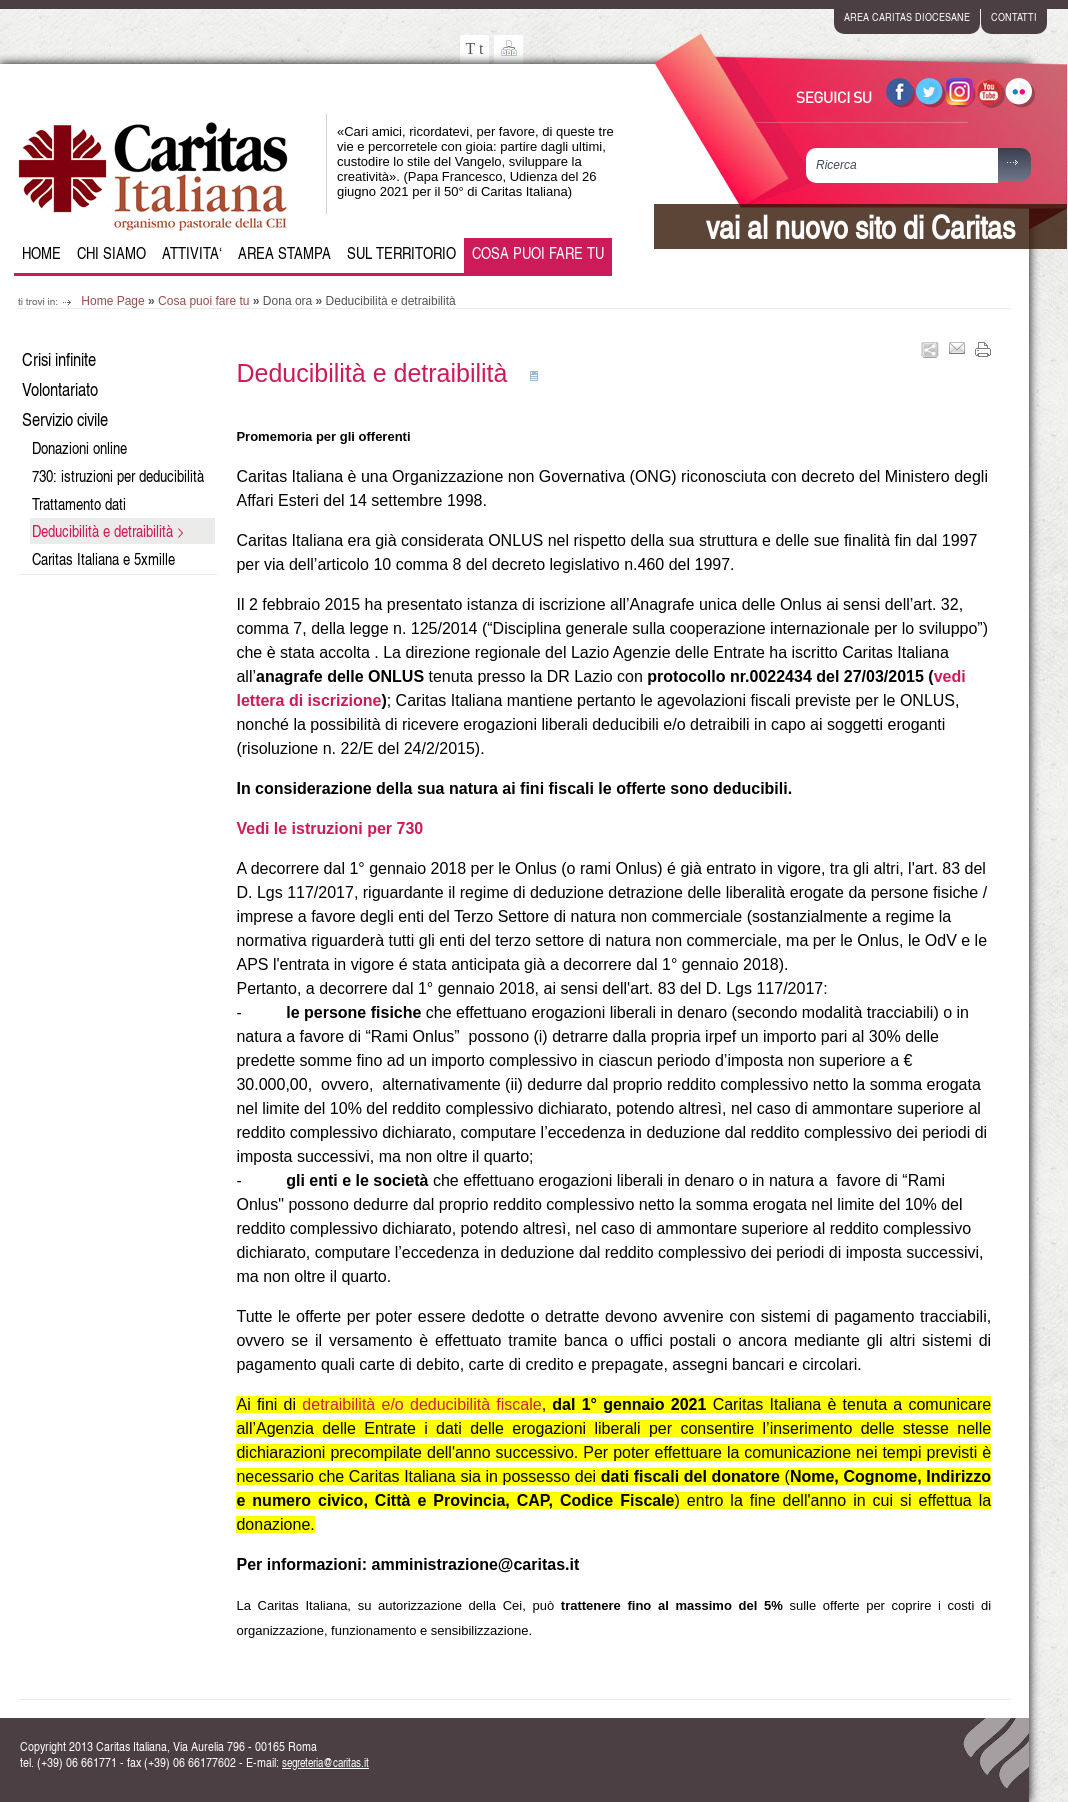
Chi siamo (111, 253)
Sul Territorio (401, 253)
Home (41, 253)
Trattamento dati (79, 504)
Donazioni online (79, 448)
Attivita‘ (192, 253)
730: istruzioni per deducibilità (118, 476)
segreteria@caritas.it (325, 1762)
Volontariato (60, 388)
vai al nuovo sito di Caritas (860, 226)
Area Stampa (284, 253)
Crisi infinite (59, 358)
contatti (1014, 16)
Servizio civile (65, 418)
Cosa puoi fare (538, 253)
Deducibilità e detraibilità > (108, 531)
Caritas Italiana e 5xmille (103, 559)
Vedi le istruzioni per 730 (329, 828)
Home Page (112, 301)
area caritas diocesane (907, 16)
